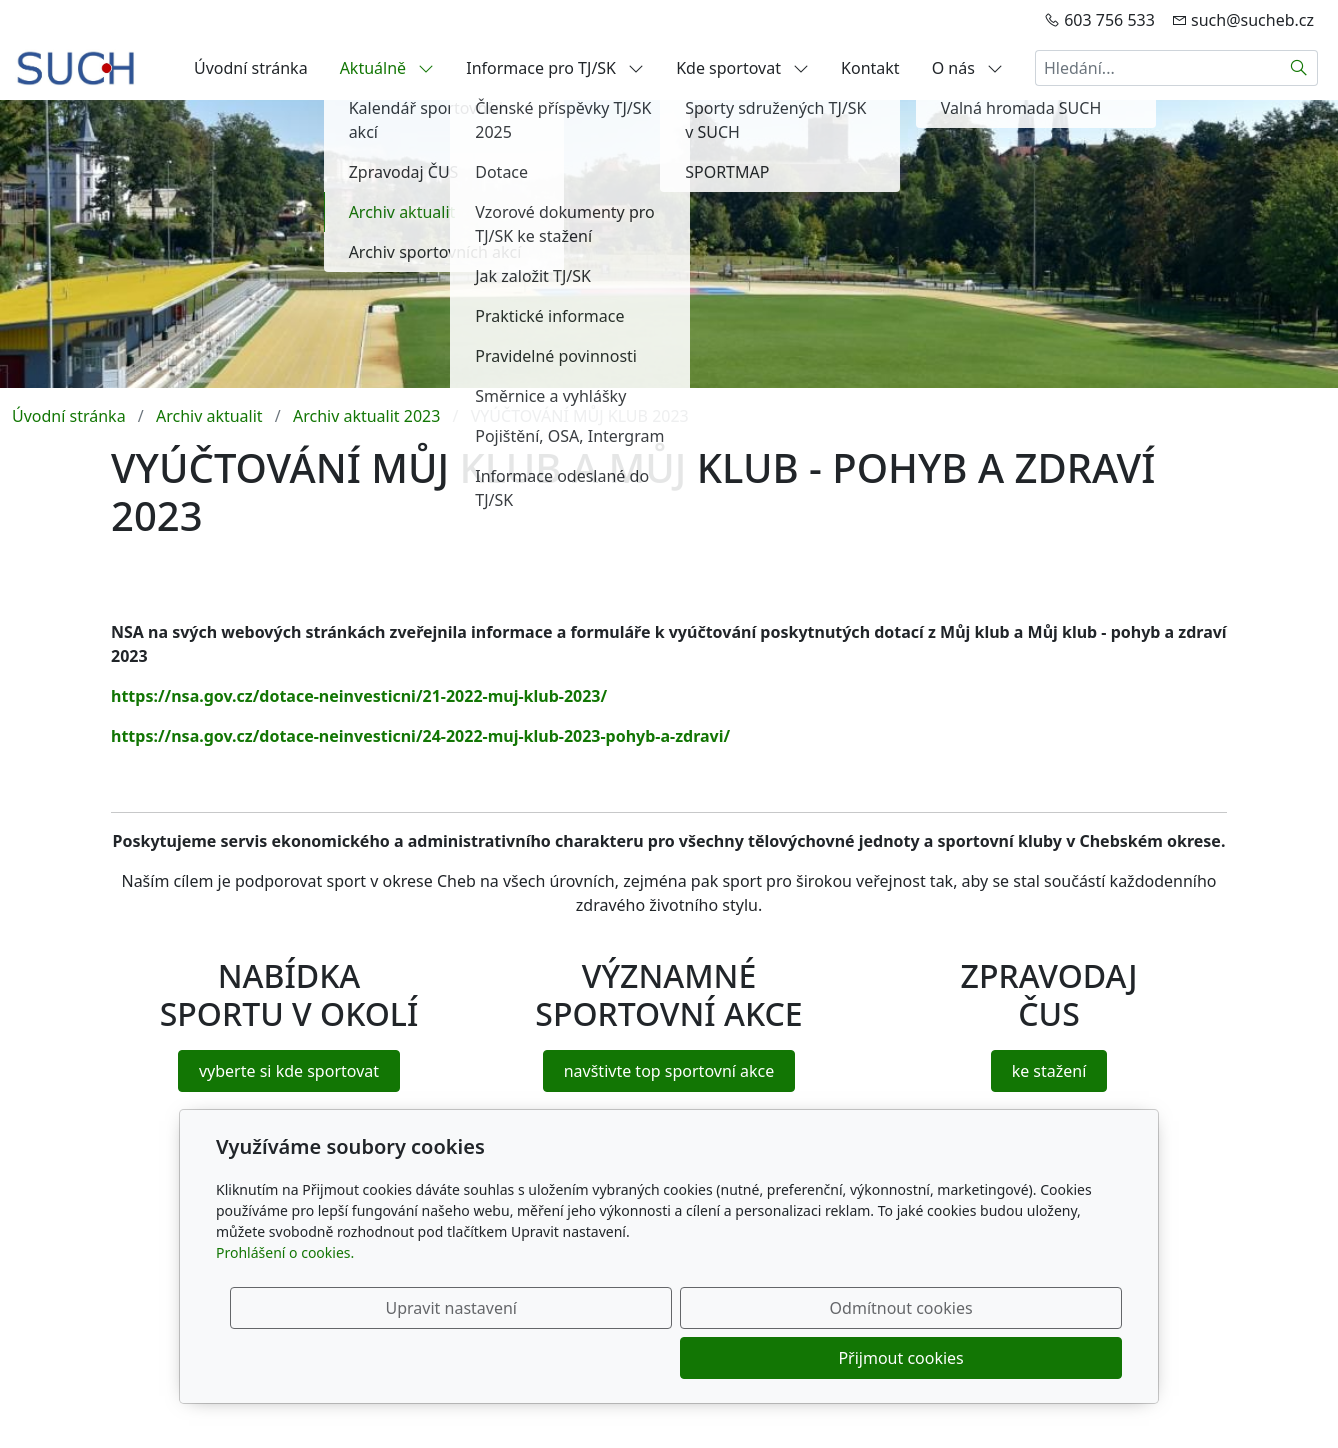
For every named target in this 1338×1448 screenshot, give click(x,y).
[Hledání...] (1158, 68)
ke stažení (1049, 1071)
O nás (967, 68)
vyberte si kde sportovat (289, 1071)
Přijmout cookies (1025, 1358)
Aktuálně (387, 68)
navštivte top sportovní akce (669, 1071)
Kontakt (870, 68)
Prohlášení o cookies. (285, 1302)
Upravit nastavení (625, 1358)
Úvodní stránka (251, 68)
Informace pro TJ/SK (555, 68)
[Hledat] (1299, 68)
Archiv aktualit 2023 (366, 416)
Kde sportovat (742, 68)
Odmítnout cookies (826, 1358)
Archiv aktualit (209, 416)
